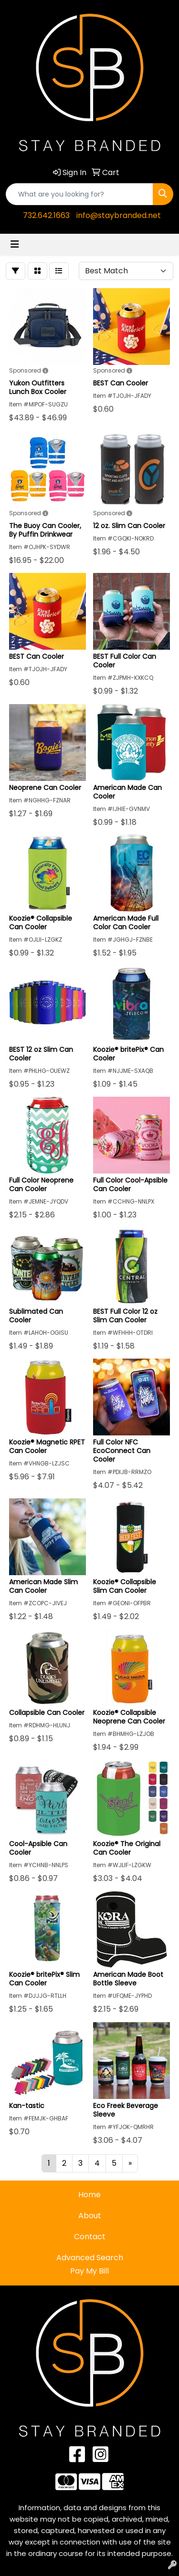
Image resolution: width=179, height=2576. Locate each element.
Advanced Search (89, 2257)
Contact (89, 2236)
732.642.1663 (46, 215)
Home (89, 2194)
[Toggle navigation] (15, 244)
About (89, 2215)
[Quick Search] (79, 194)
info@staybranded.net (118, 215)
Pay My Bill (89, 2270)
